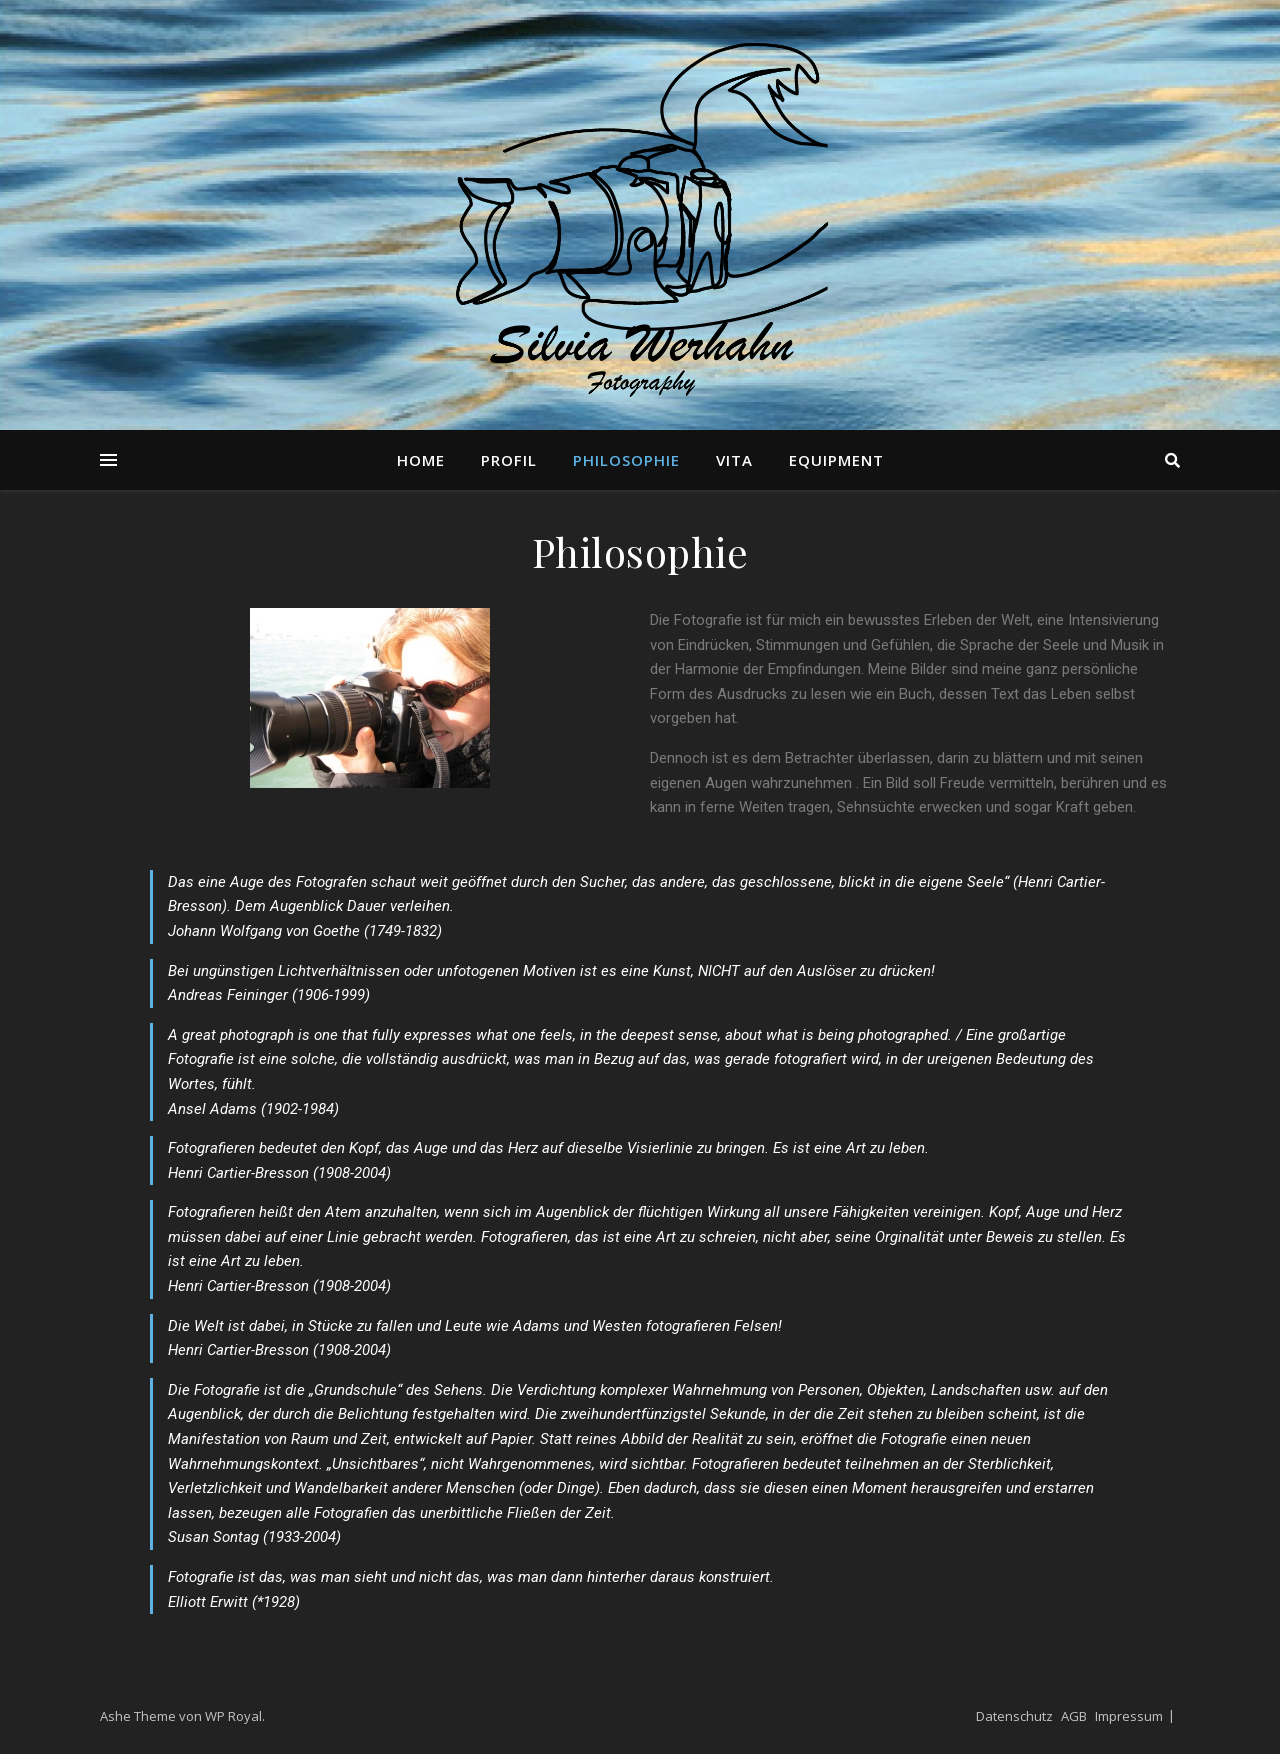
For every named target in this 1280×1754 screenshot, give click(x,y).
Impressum (1129, 1716)
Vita (734, 460)
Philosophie (626, 460)
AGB (1074, 1716)
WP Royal (233, 1716)
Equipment (836, 460)
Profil (509, 460)
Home (421, 460)
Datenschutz (1014, 1716)
